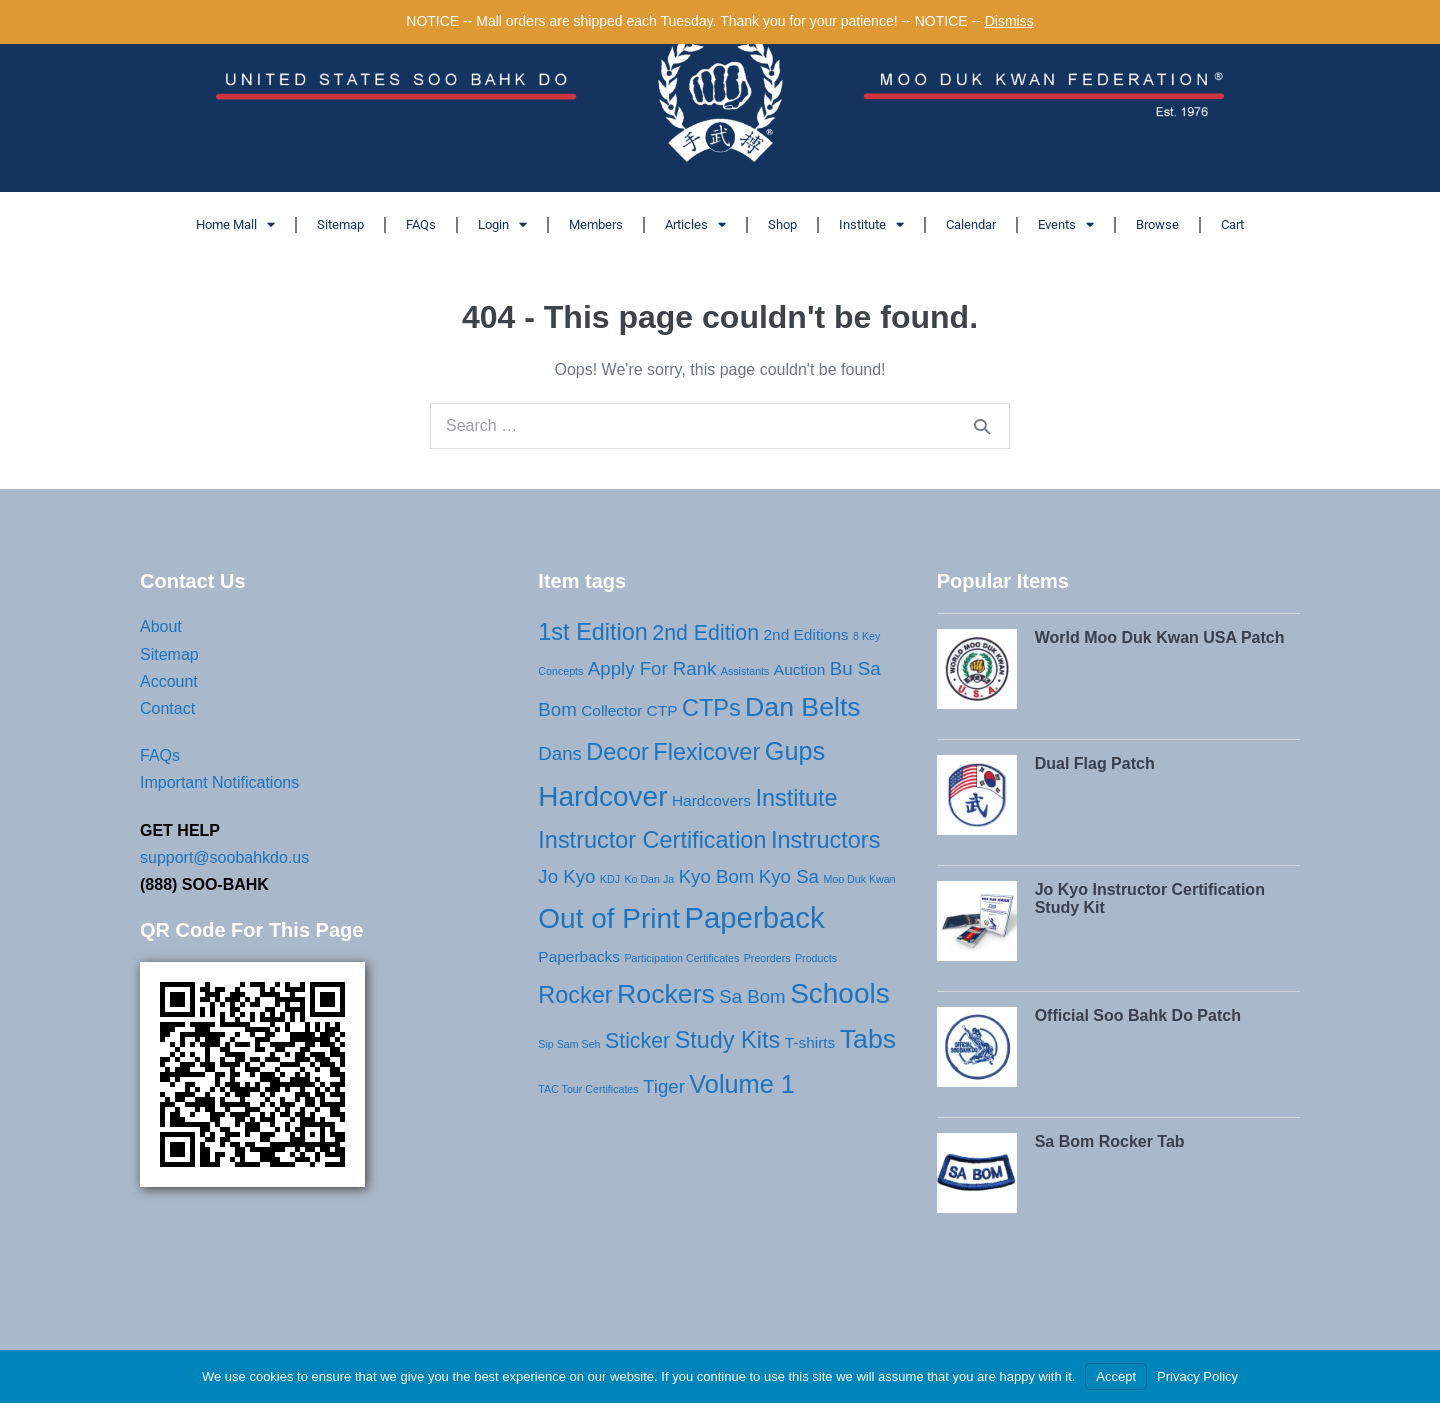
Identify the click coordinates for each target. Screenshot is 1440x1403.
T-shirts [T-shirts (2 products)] (810, 1042)
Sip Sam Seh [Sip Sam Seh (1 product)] (569, 1044)
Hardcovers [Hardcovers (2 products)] (711, 800)
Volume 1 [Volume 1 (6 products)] (742, 1084)
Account (169, 681)
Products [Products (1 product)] (816, 958)
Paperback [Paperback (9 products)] (754, 917)
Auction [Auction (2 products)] (800, 669)
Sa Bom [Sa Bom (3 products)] (752, 996)
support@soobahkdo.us (224, 857)
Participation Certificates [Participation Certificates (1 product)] (681, 958)
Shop (782, 224)
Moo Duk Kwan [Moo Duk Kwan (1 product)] (859, 879)
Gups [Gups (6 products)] (795, 751)
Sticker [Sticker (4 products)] (637, 1041)
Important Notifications (219, 782)
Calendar (971, 224)
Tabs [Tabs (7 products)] (868, 1039)
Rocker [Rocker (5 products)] (575, 995)
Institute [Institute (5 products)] (796, 798)
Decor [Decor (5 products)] (617, 752)
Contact (167, 708)
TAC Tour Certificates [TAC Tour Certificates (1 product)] (588, 1089)
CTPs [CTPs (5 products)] (711, 708)
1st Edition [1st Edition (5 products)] (593, 632)
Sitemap (340, 224)
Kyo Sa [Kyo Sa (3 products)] (789, 876)
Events (1066, 224)
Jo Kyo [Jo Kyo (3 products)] (566, 876)
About (161, 626)
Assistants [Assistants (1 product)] (745, 671)
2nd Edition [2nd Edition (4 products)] (705, 633)
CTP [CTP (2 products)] (662, 710)
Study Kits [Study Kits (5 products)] (728, 1040)
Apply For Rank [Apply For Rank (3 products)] (652, 668)
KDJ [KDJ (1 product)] (610, 879)
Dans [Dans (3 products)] (560, 753)
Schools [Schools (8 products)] (840, 993)
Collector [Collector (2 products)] (611, 710)
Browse (1157, 224)
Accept (1116, 1376)
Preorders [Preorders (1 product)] (767, 958)
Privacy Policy (1197, 1376)
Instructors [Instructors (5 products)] (825, 840)
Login (502, 224)
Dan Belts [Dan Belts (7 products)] (803, 707)
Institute (871, 224)
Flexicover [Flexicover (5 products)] (706, 752)
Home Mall (235, 224)
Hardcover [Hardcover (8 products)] (602, 796)
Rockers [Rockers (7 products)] (666, 994)
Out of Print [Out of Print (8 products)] (609, 918)
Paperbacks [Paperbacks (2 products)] (579, 956)
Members (596, 224)
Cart (1232, 224)
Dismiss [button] (1009, 21)
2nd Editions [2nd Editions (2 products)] (805, 634)
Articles (695, 224)
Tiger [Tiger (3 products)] (664, 1086)
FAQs (421, 224)
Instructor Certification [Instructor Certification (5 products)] (652, 840)
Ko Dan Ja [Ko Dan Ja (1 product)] (649, 879)
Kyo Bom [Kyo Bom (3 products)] (717, 876)
